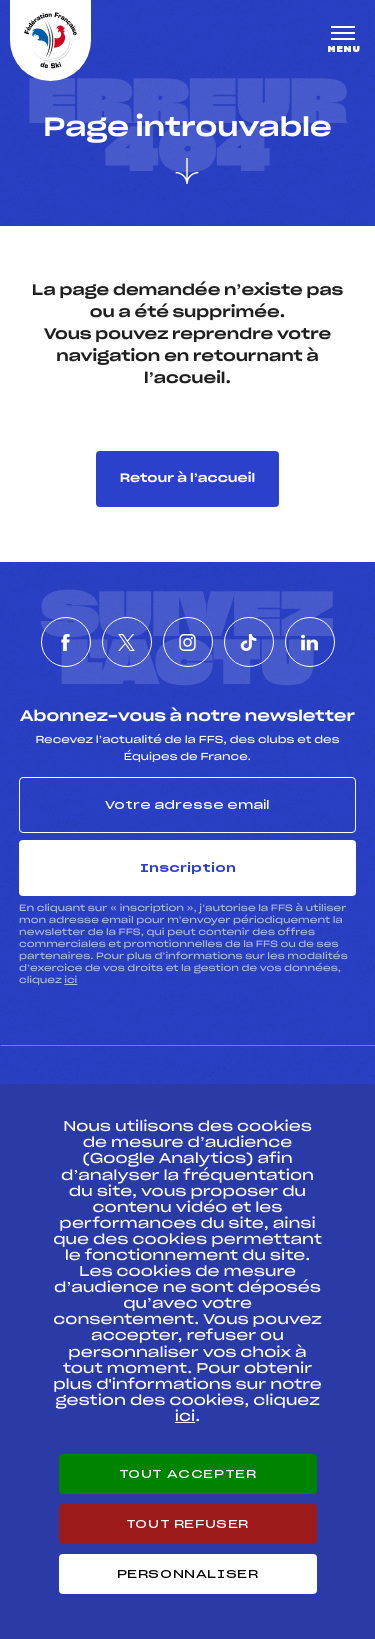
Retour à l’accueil (187, 479)
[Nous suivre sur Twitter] (127, 642)
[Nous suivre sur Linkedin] (310, 642)
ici (70, 980)
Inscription (188, 868)
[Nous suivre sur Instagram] (188, 642)
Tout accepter (188, 1474)
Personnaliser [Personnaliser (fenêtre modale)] (188, 1574)
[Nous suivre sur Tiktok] (249, 642)
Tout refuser (187, 1524)
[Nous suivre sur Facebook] (66, 642)
